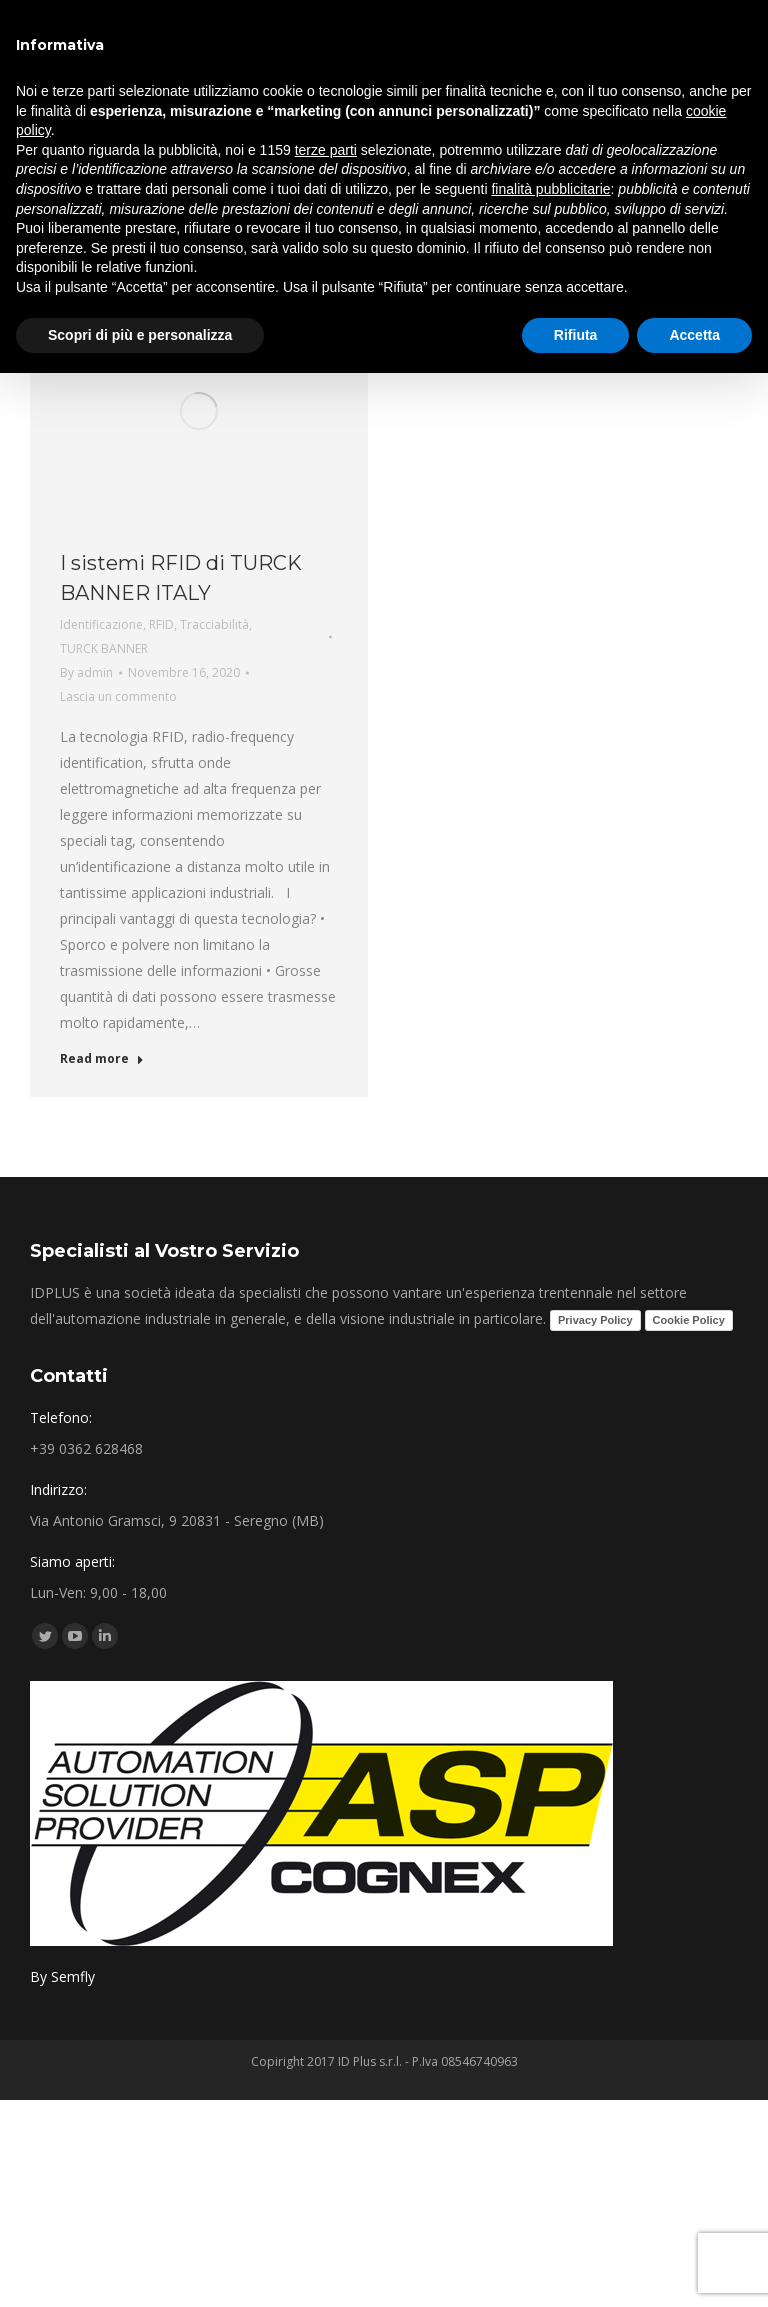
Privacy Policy (595, 1320)
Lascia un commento (118, 696)
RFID (161, 624)
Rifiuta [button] (576, 335)
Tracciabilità (214, 624)
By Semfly (62, 1976)
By (86, 672)
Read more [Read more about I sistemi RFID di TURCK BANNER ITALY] (102, 1059)
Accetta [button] (694, 335)
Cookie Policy (689, 1320)
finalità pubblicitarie (550, 189)
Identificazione (101, 624)
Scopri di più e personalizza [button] (140, 335)
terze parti (326, 150)
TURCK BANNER (104, 648)
